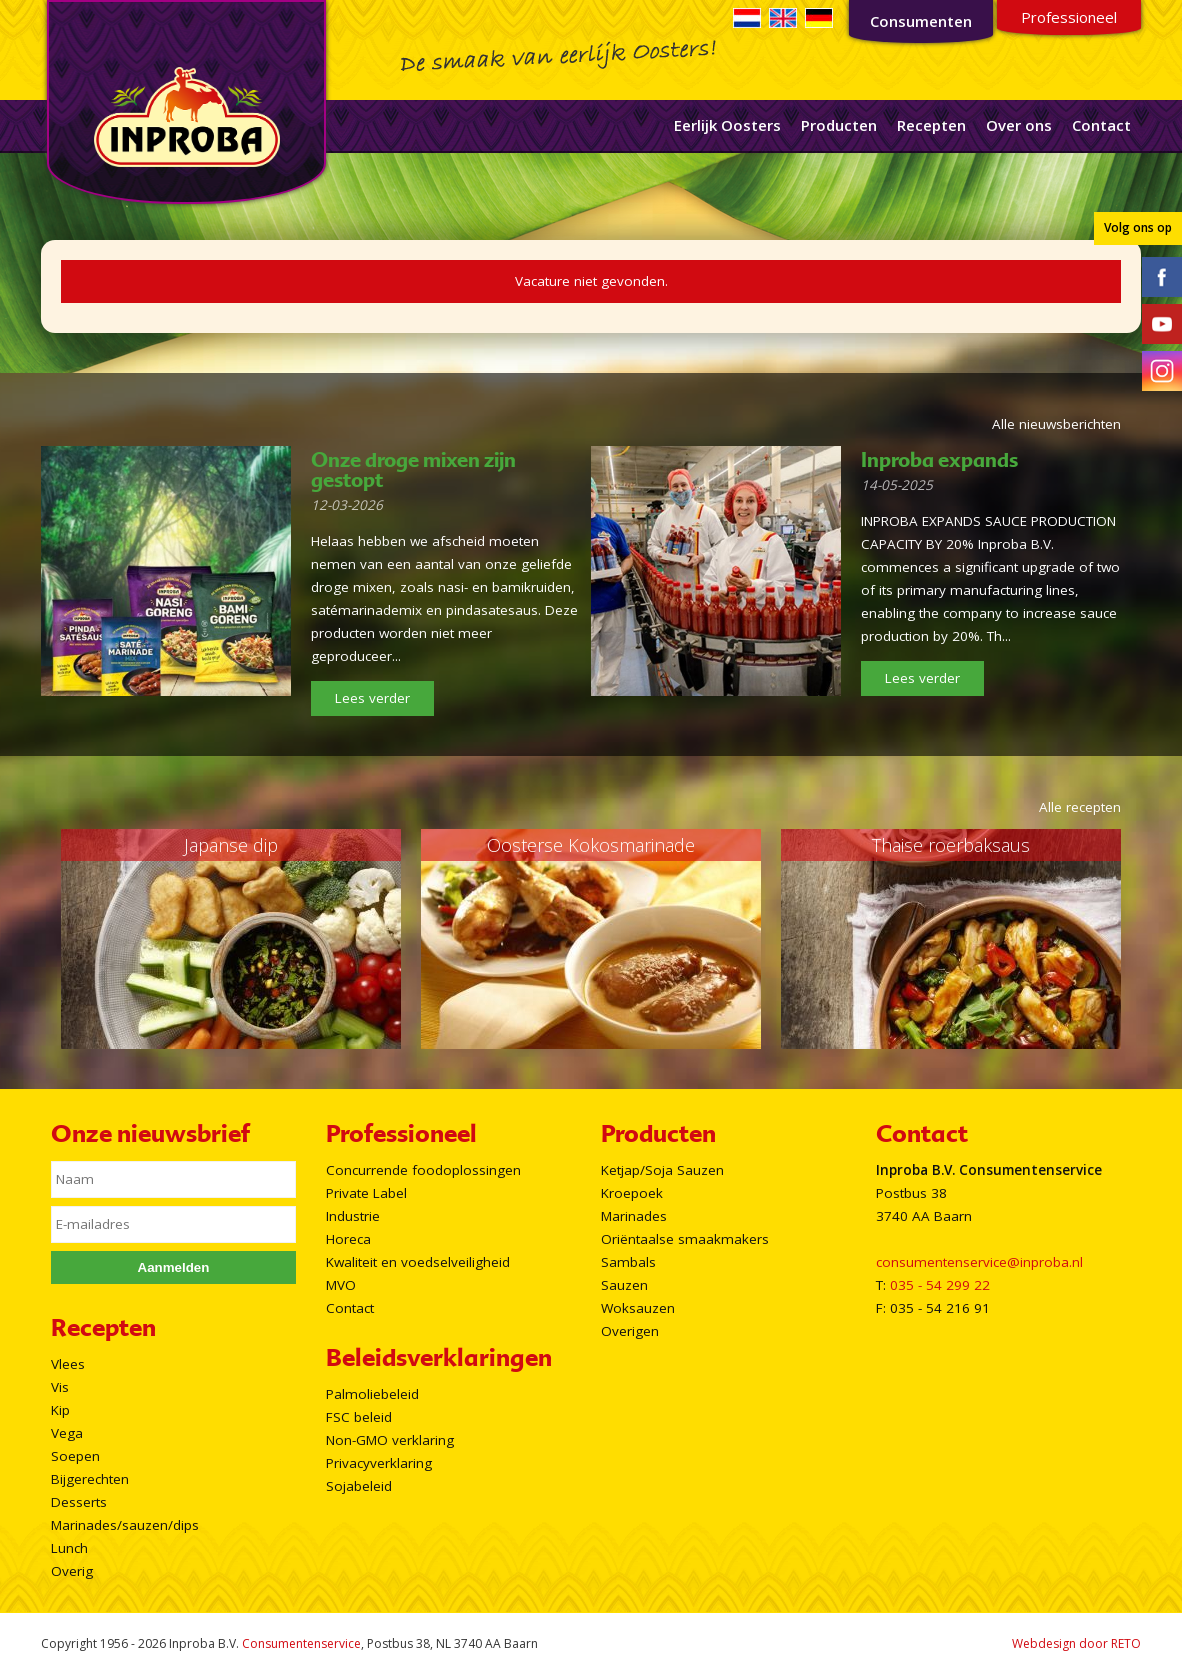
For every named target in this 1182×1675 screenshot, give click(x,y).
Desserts (79, 1502)
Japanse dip (231, 845)
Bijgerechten (90, 1479)
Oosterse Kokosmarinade (591, 845)
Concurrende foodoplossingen (423, 1170)
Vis (60, 1387)
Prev (87, 939)
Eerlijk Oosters (727, 125)
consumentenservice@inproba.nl (979, 1262)
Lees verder (372, 698)
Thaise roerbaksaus (951, 845)
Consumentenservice (301, 1643)
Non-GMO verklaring (390, 1440)
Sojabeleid (359, 1486)
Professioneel (1069, 17)
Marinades (634, 1216)
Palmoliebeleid (372, 1394)
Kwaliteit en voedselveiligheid (418, 1262)
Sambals (628, 1262)
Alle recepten (1080, 807)
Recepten (931, 125)
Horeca (348, 1239)
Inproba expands (939, 460)
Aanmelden (174, 1267)
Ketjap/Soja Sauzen (662, 1170)
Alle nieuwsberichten (1056, 424)
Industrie (353, 1216)
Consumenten (921, 21)
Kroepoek (632, 1193)
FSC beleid (359, 1417)
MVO (341, 1285)
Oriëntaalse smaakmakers (685, 1239)
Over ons (1019, 125)
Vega (67, 1433)
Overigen (630, 1331)
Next (1095, 939)
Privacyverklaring (379, 1463)
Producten (839, 125)
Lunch (69, 1548)
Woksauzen (638, 1308)
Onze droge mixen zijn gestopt (413, 470)
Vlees (68, 1364)
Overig (72, 1571)
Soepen (75, 1456)
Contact (1101, 125)
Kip (60, 1410)
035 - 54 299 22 (940, 1285)
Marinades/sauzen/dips (125, 1525)
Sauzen (624, 1285)
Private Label (366, 1193)
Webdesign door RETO (1076, 1643)
